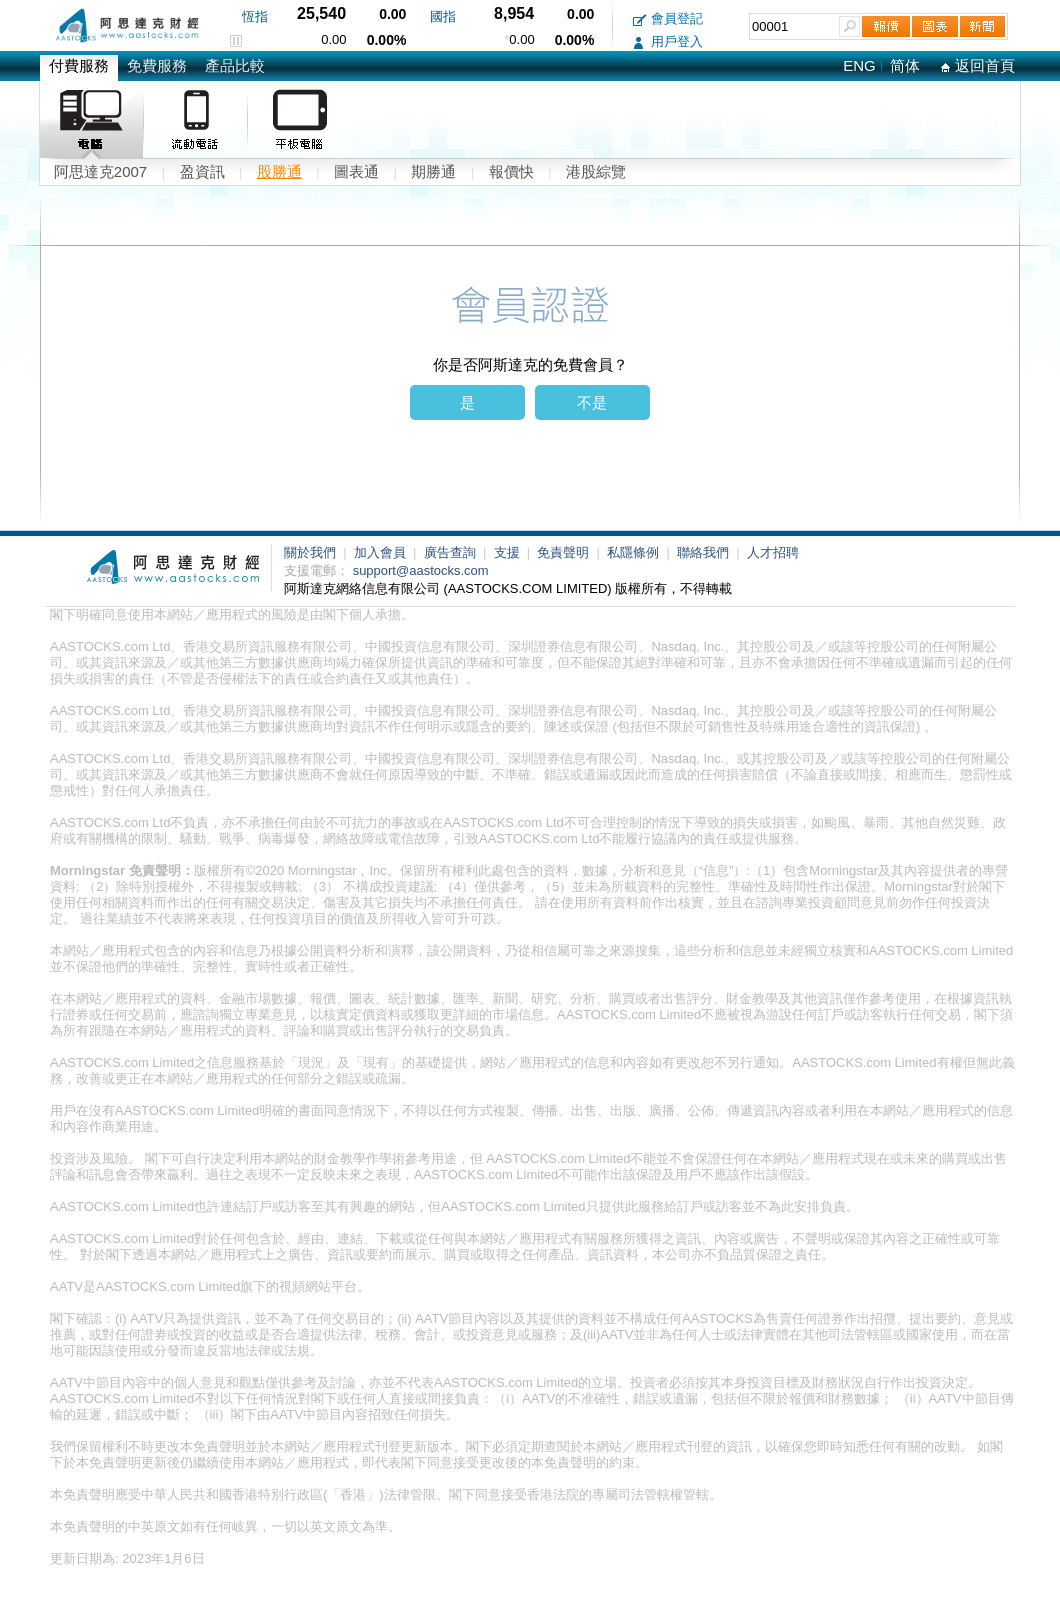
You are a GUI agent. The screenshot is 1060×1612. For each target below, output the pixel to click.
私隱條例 (635, 552)
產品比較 (235, 65)
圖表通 (356, 171)
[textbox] (794, 26)
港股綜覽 (596, 171)
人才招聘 (773, 552)
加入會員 (382, 552)
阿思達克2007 (100, 171)
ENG (859, 65)
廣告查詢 (452, 552)
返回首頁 (977, 65)
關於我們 (312, 552)
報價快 (511, 171)
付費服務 (79, 65)
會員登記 (668, 18)
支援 (509, 552)
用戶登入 (668, 41)
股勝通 (279, 171)
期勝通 (433, 171)
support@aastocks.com (421, 570)
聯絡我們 (705, 552)
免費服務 (157, 65)
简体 (905, 65)
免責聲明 (565, 552)
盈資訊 (202, 171)
